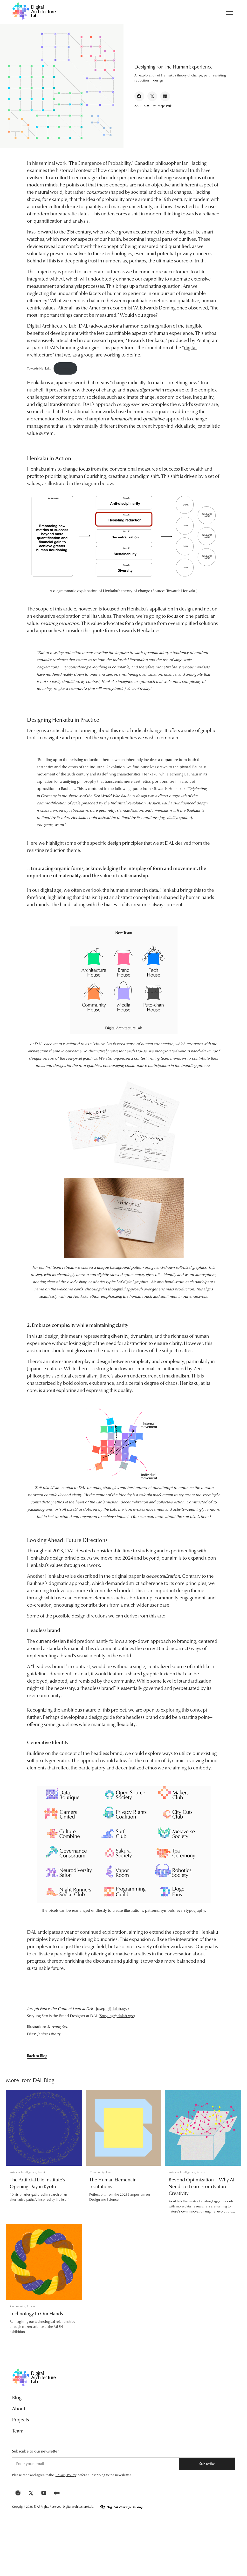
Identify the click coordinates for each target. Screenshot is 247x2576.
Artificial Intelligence (23, 2172)
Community (97, 2172)
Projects (20, 2420)
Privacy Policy (65, 2475)
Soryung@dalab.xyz (117, 2016)
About (18, 2409)
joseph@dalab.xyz (112, 2008)
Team (17, 2431)
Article (201, 2172)
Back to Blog (37, 2056)
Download (65, 368)
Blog (16, 2398)
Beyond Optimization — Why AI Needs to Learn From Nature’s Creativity (201, 2186)
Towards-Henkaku (39, 368)
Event (41, 2172)
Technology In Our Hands (36, 2314)
